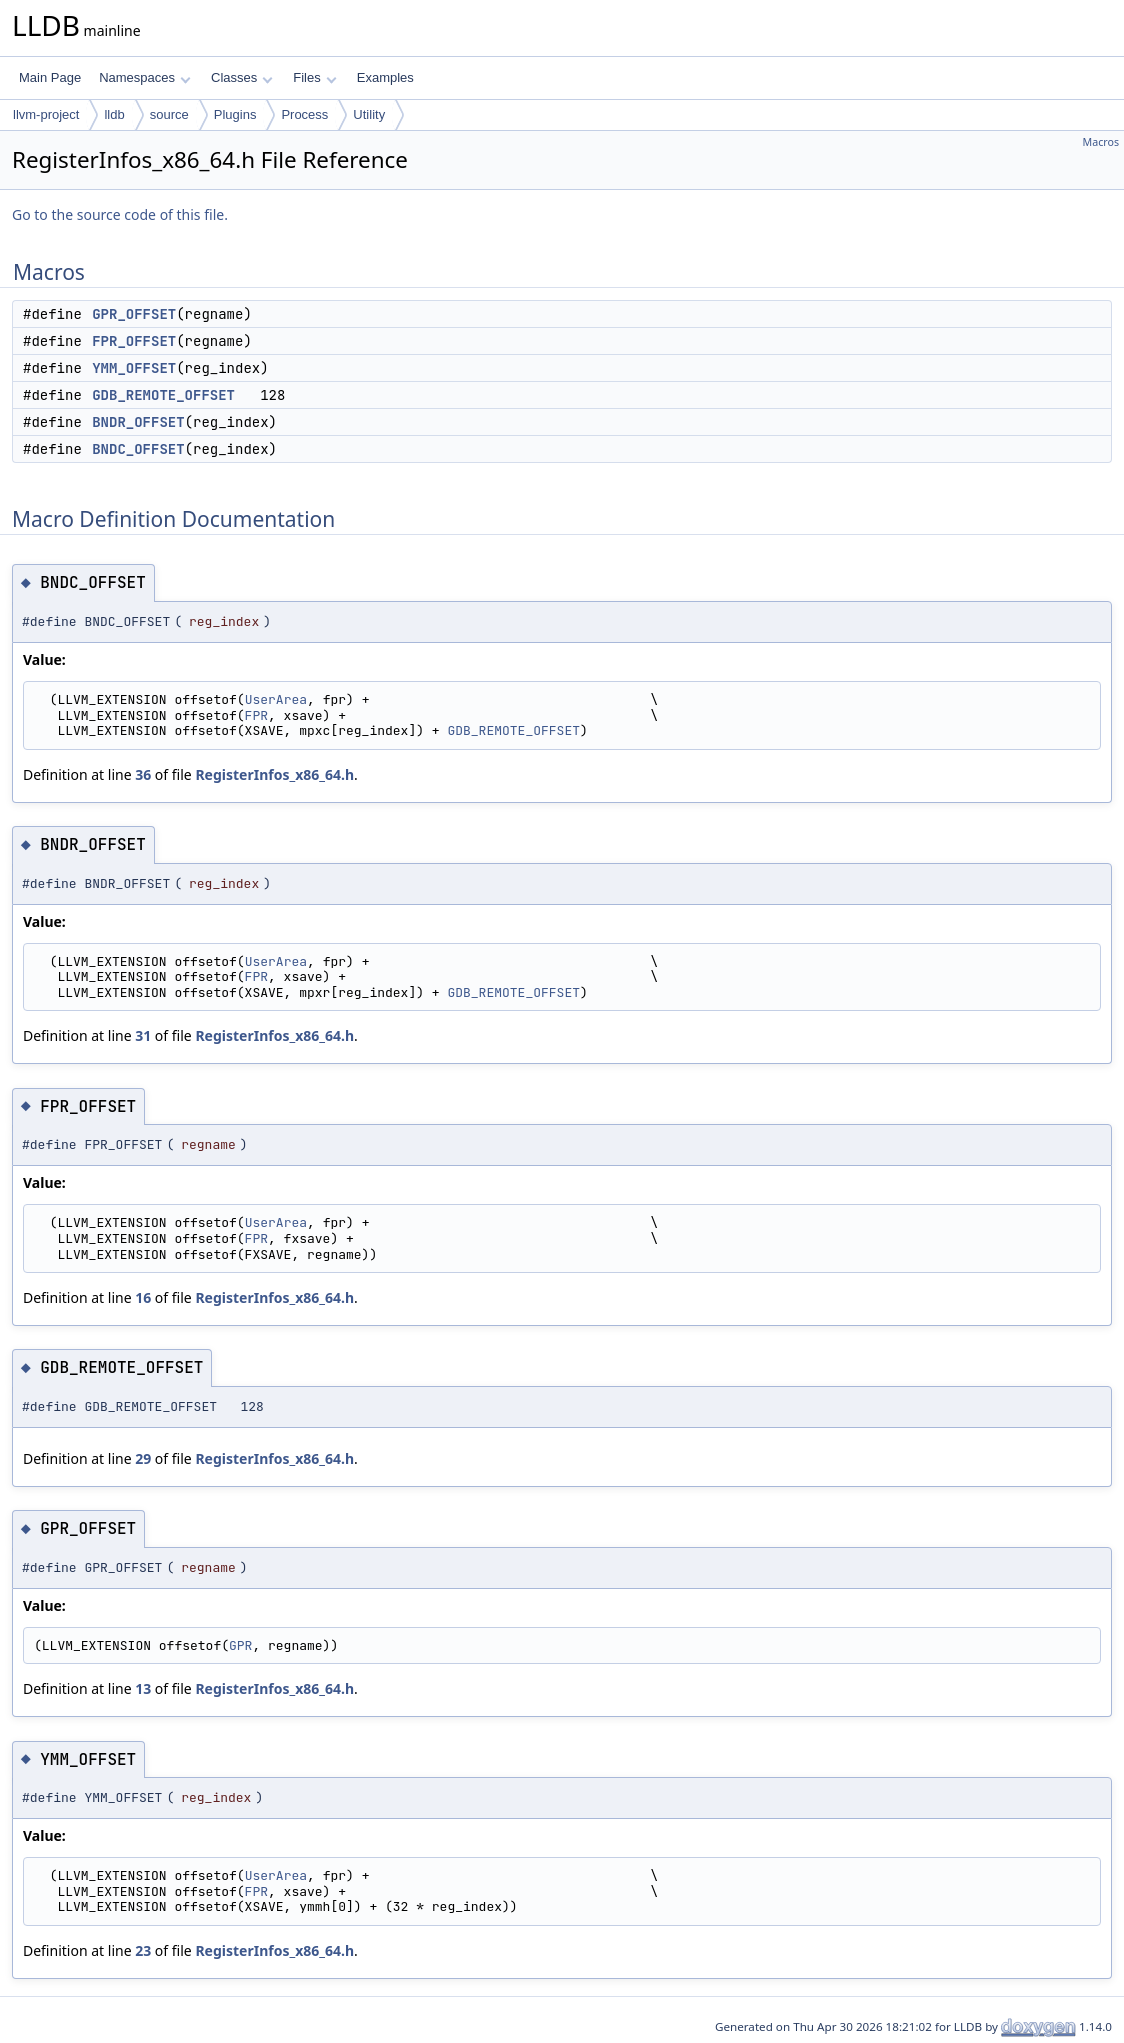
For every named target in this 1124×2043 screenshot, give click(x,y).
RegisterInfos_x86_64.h (274, 774)
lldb (114, 114)
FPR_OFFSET (134, 341)
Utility (369, 114)
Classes (242, 77)
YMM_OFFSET (134, 368)
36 (143, 774)
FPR (256, 715)
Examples (385, 77)
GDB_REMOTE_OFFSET (163, 395)
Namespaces (144, 77)
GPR (240, 1645)
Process (304, 114)
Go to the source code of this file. (120, 214)
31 (143, 1035)
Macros (1101, 142)
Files (314, 77)
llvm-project (46, 114)
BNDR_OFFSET (138, 422)
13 (143, 1688)
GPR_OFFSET (134, 314)
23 (143, 1950)
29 (143, 1458)
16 (143, 1297)
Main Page (50, 77)
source (169, 114)
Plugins (235, 114)
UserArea (276, 699)
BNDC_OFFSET (138, 449)
